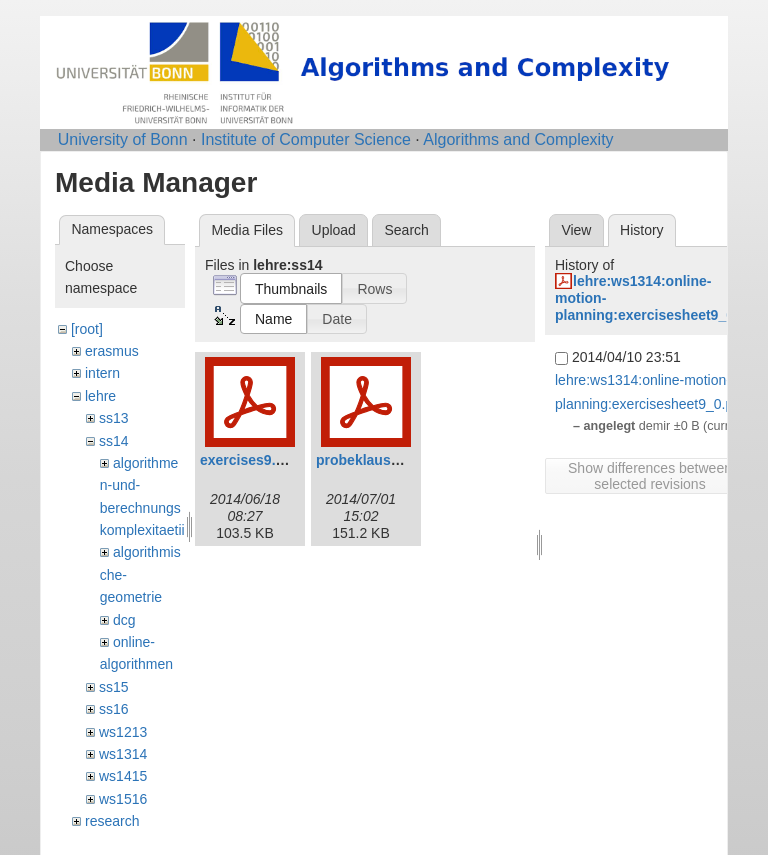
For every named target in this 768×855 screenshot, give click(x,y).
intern (102, 373)
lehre (100, 396)
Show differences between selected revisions (650, 476)
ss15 (114, 687)
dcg (124, 620)
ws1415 (123, 776)
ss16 (114, 709)
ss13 (114, 418)
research (112, 821)
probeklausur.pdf (373, 460)
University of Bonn (123, 139)
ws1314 (123, 754)
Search (406, 230)
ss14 (114, 441)
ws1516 (123, 799)
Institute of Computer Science (306, 139)
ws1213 (123, 732)
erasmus (112, 351)
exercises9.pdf (248, 460)
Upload (334, 230)
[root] (87, 329)
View (576, 230)
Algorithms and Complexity (518, 139)
